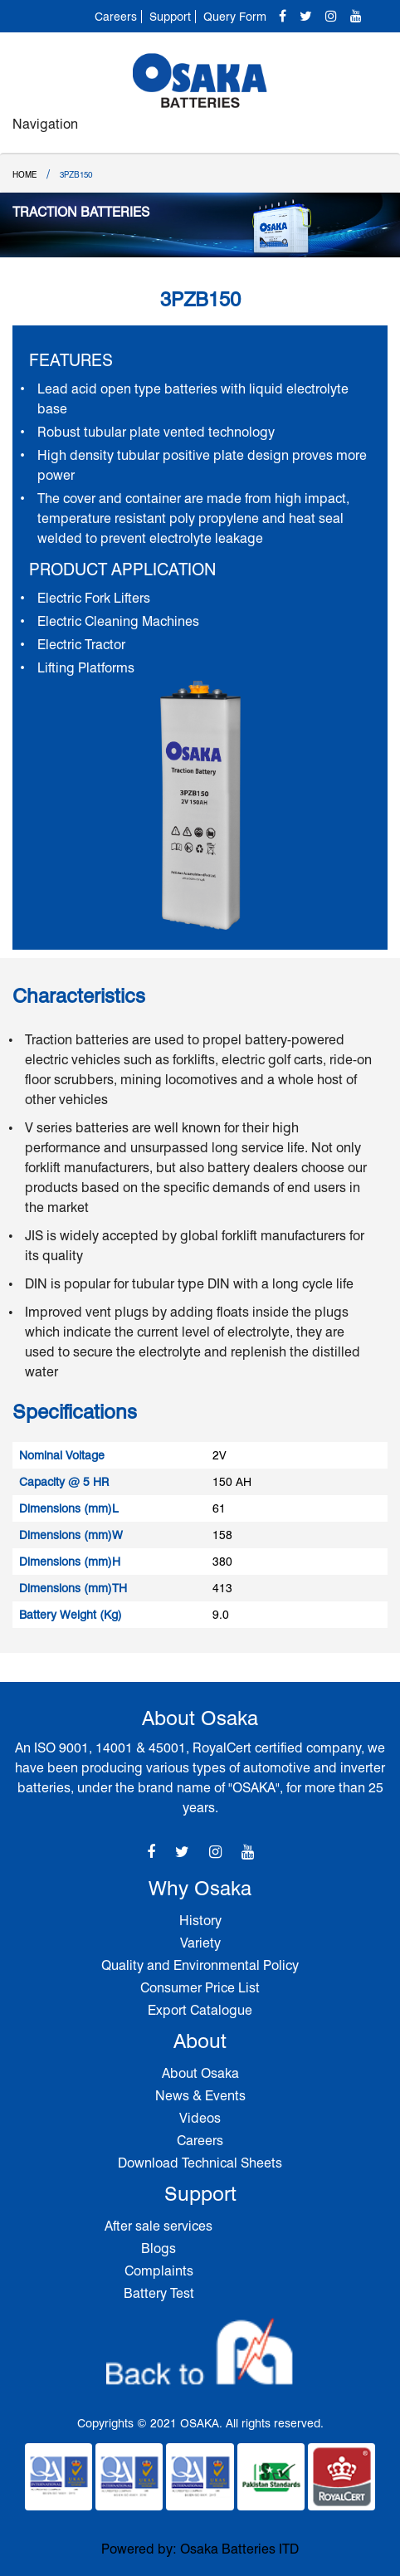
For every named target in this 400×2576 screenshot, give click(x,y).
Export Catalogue (200, 2010)
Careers (116, 16)
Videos (200, 2118)
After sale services (158, 2226)
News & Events (200, 2096)
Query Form (234, 16)
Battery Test (159, 2293)
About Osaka (200, 2073)
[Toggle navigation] (369, 132)
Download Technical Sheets (200, 2163)
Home (24, 174)
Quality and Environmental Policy (200, 1965)
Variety (200, 1943)
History (200, 1920)
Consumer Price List (200, 1988)
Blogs (158, 2248)
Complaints (158, 2271)
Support (170, 16)
